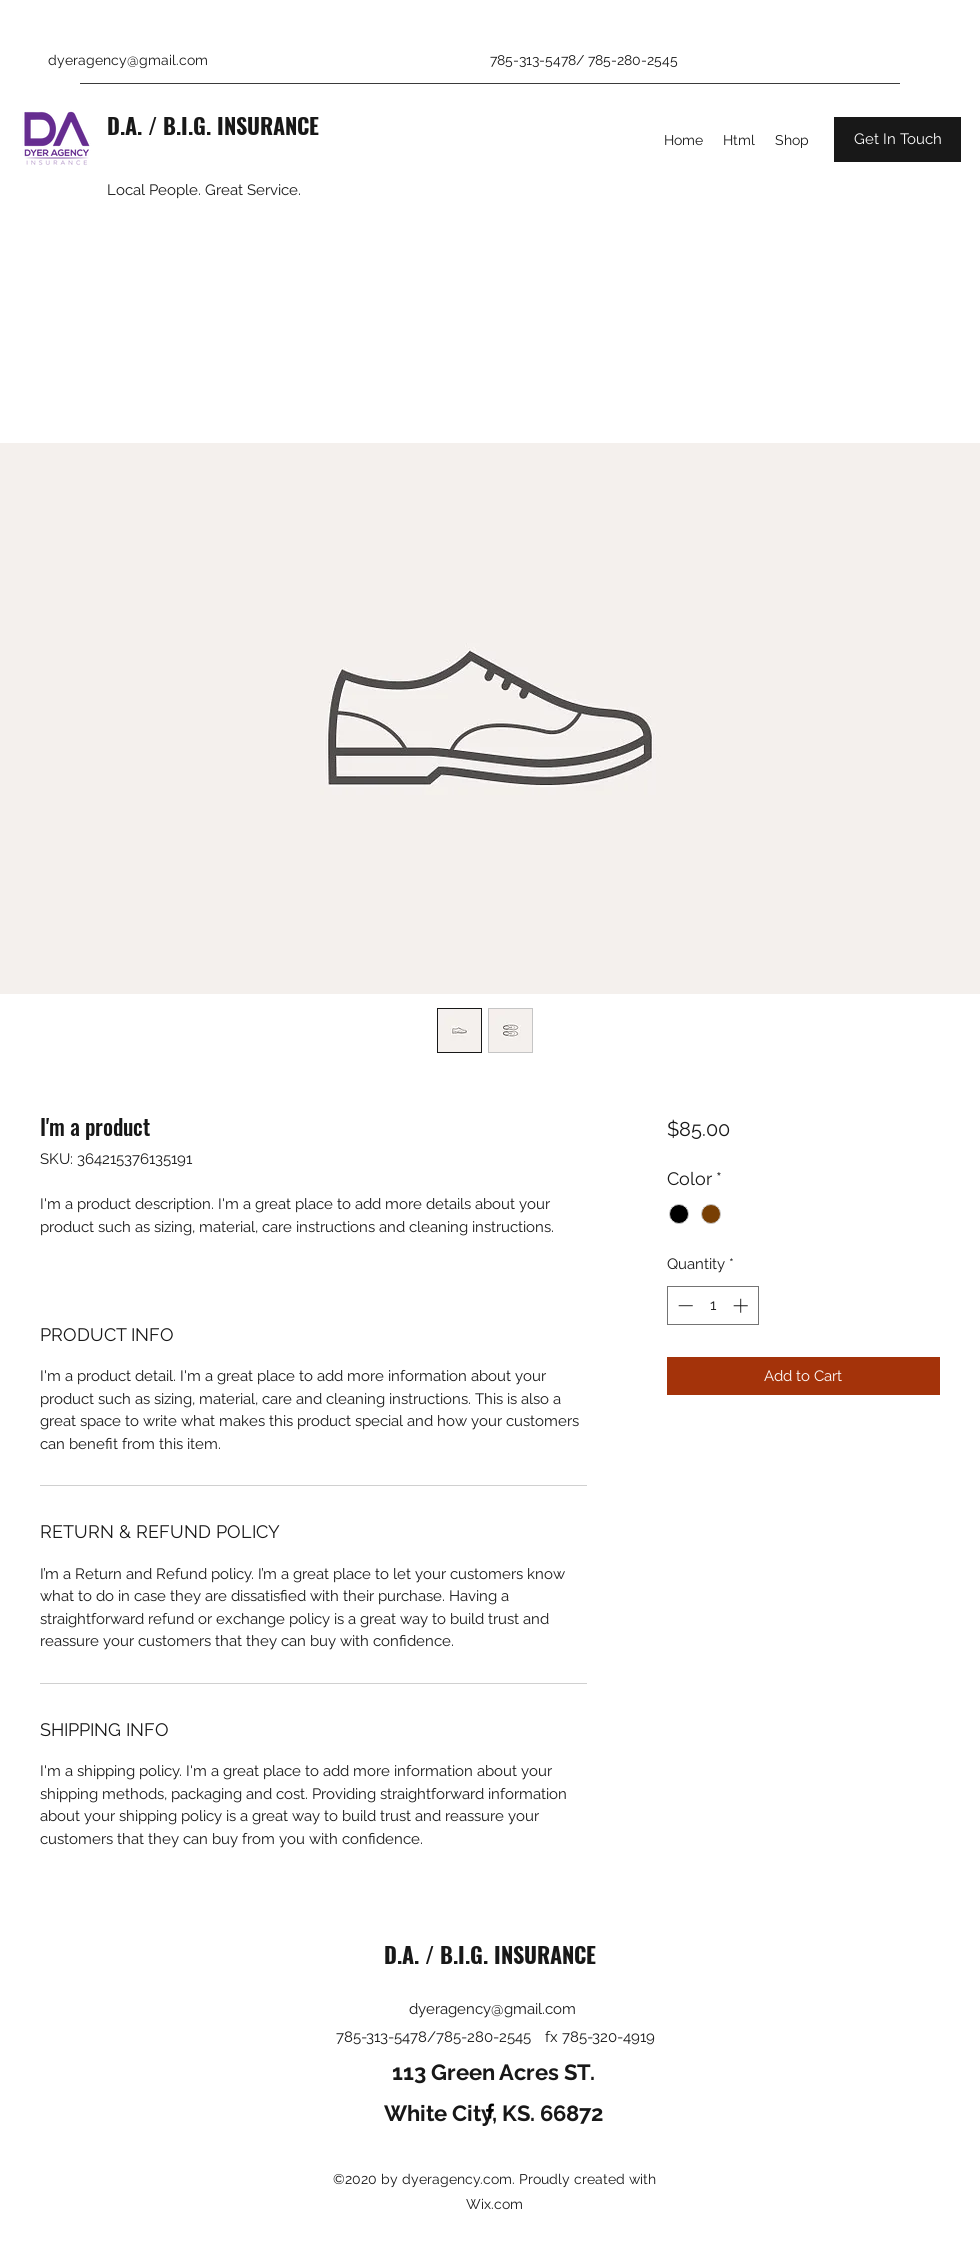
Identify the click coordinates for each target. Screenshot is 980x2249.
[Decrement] (683, 1305)
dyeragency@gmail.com (128, 60)
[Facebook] (490, 2111)
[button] (897, 139)
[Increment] (742, 1305)
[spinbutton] (712, 1305)
